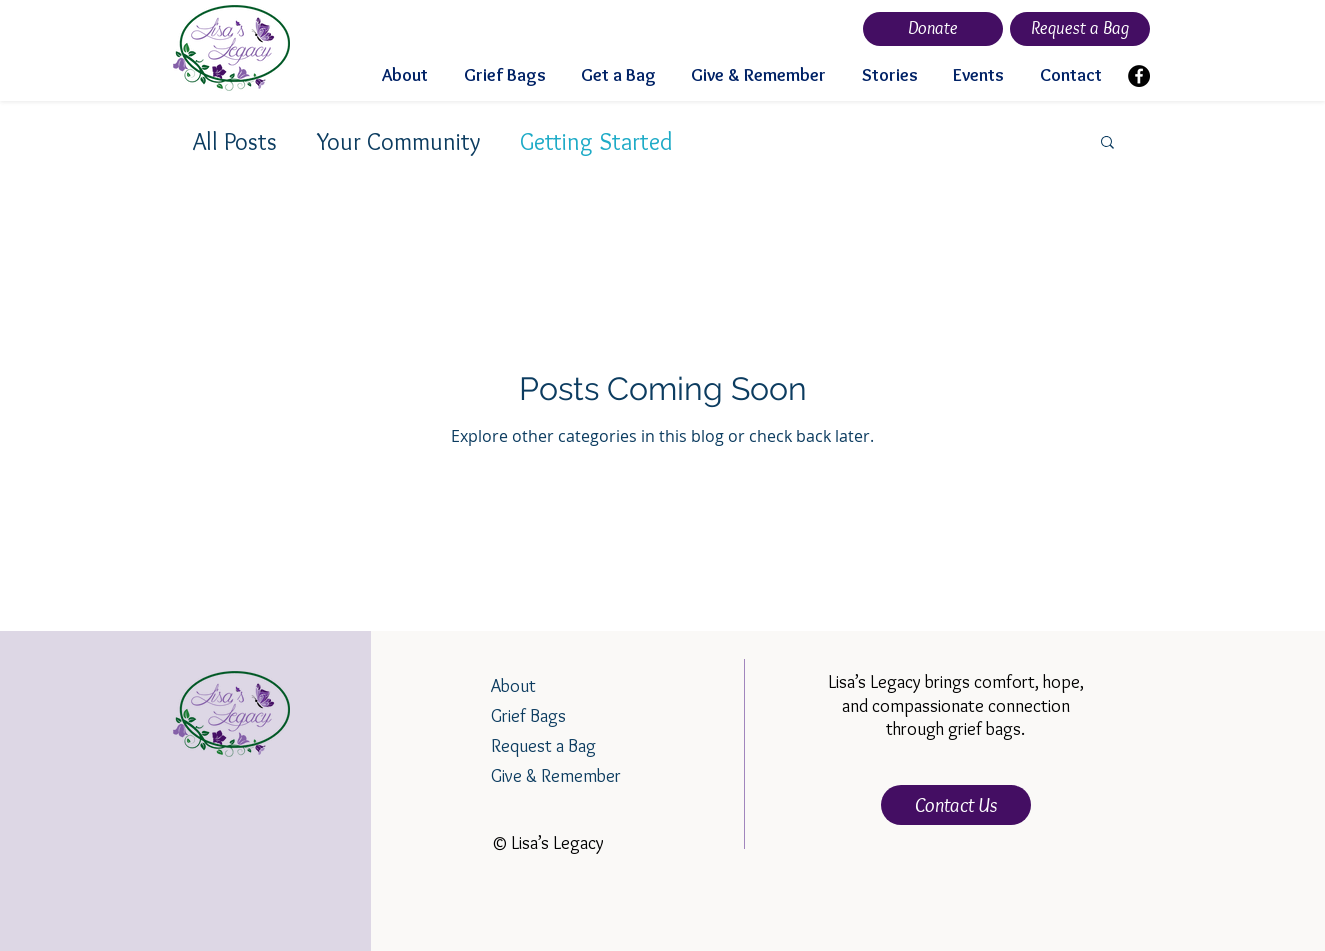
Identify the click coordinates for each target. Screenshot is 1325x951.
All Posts (235, 141)
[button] (1107, 143)
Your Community (398, 141)
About (513, 686)
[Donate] (933, 29)
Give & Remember (556, 776)
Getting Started (596, 141)
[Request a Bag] (1080, 29)
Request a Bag (543, 746)
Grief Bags (528, 716)
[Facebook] (1139, 76)
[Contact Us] (956, 805)
